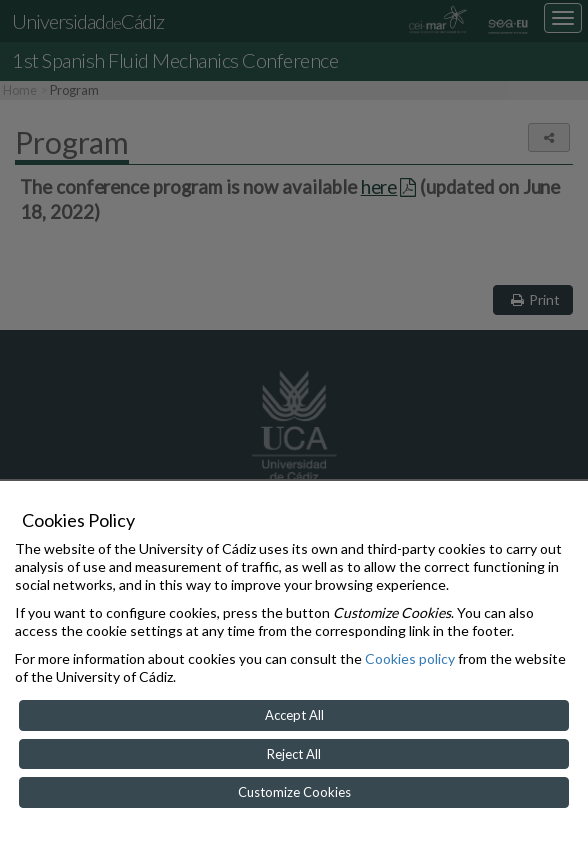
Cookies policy (410, 658)
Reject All (294, 754)
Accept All (294, 715)
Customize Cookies (294, 792)
